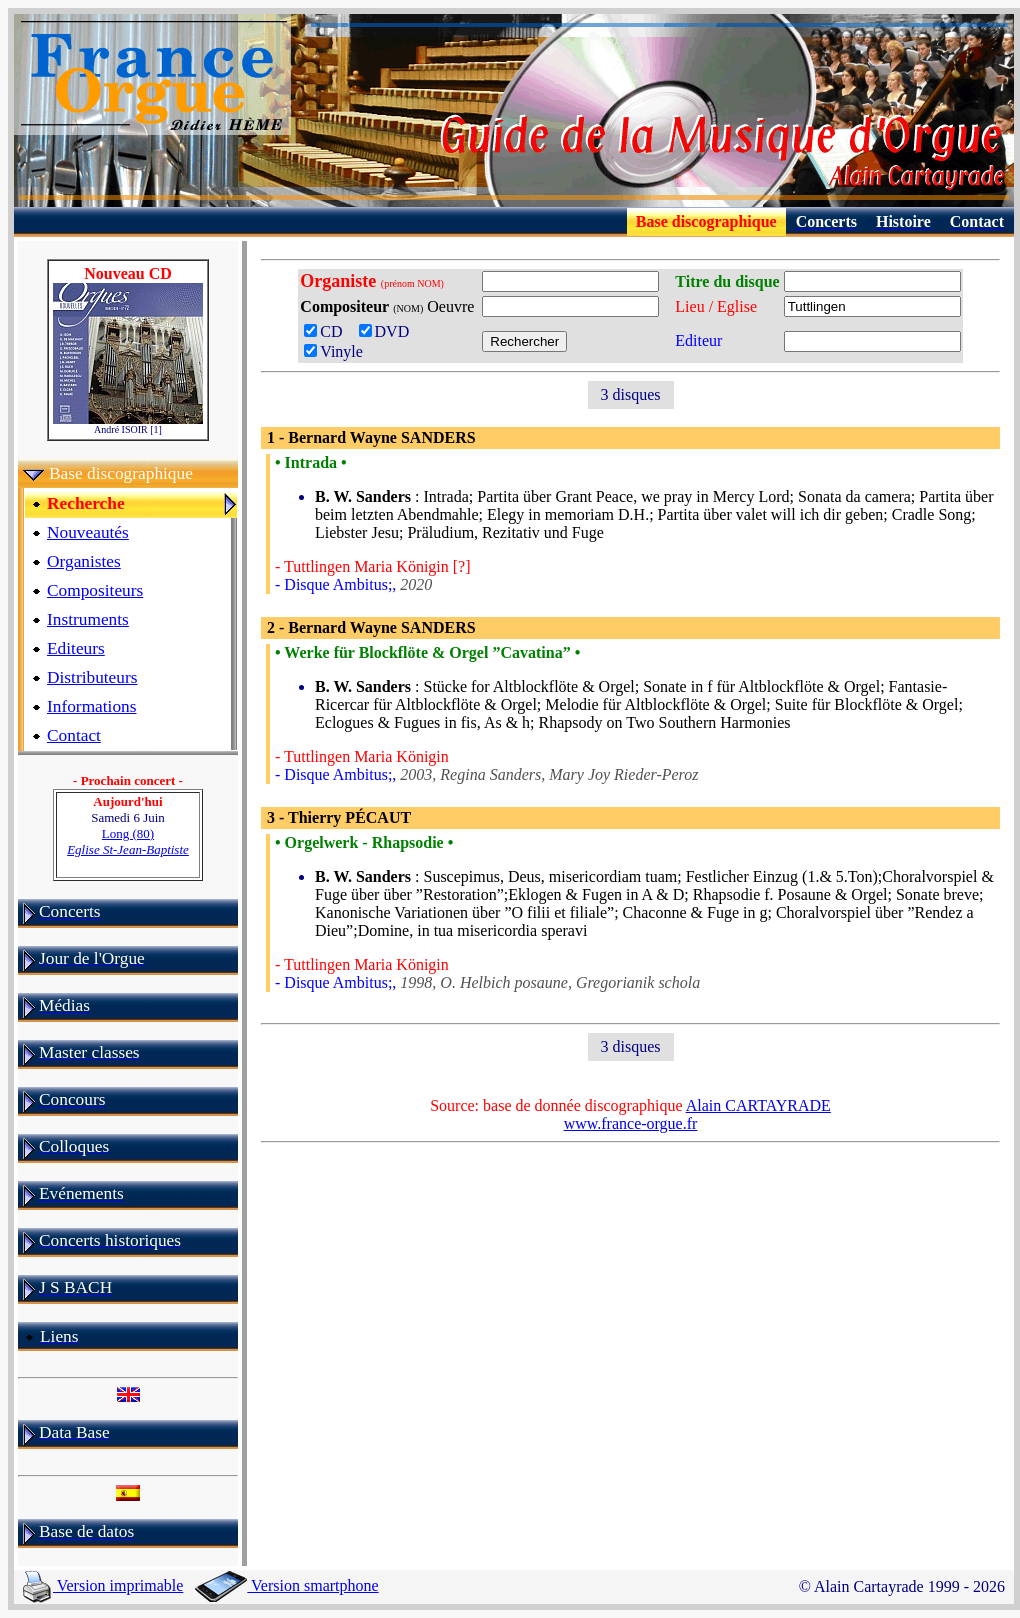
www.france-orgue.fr (631, 1123)
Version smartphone (286, 1585)
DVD (388, 331)
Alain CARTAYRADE (758, 1105)
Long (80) (128, 841)
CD (329, 331)
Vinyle (333, 351)
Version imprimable (103, 1585)
